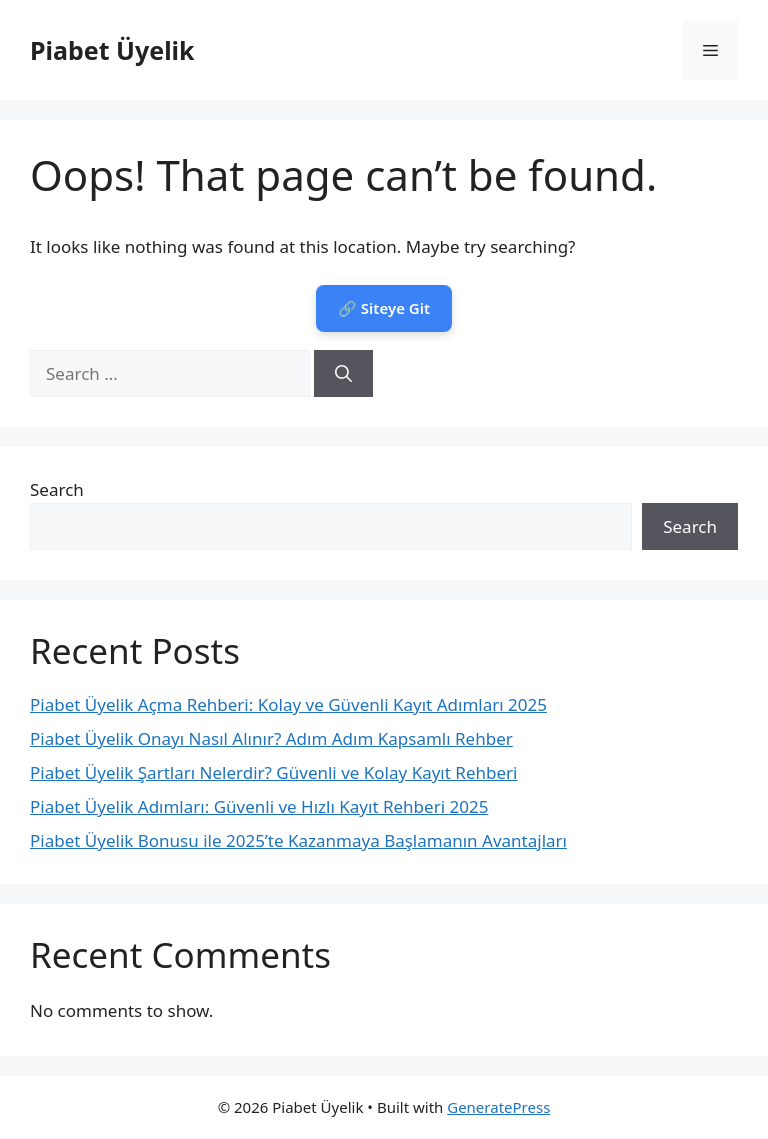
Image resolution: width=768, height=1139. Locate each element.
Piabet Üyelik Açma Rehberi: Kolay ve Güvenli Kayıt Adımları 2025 (288, 704)
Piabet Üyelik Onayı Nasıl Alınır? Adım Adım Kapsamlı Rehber (271, 738)
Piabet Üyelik (112, 50)
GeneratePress (498, 1107)
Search (57, 489)
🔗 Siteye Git (384, 308)
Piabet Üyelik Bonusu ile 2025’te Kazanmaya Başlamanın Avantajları (298, 840)
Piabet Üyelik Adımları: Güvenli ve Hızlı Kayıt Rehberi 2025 (259, 806)
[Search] (343, 374)
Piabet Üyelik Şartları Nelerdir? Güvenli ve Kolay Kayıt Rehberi (273, 772)
